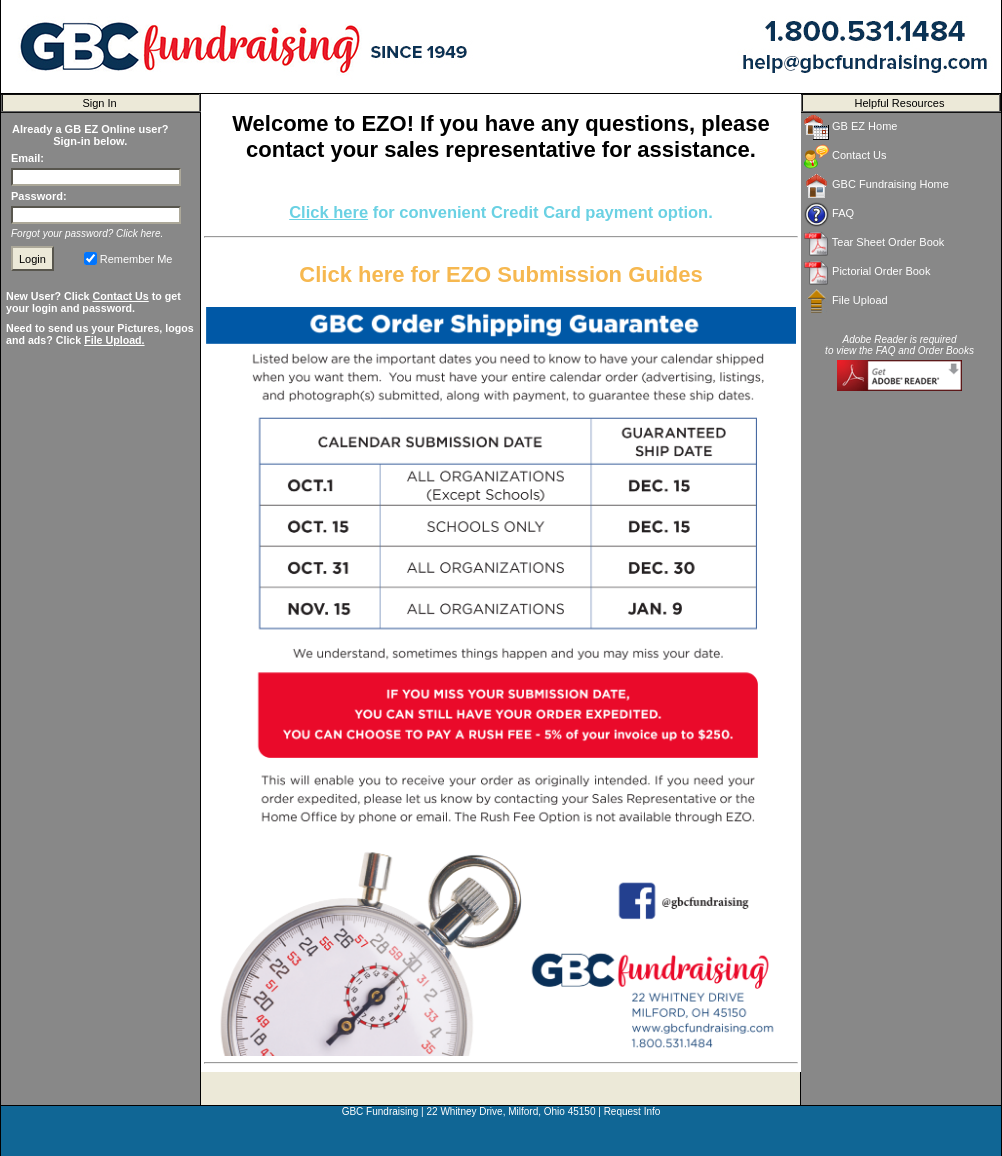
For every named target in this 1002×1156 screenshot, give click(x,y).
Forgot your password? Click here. (87, 233)
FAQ (829, 214)
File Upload (846, 301)
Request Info (632, 1111)
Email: (27, 158)
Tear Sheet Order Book (874, 243)
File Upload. (114, 340)
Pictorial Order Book (867, 272)
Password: (39, 196)
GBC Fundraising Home (876, 185)
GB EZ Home (850, 127)
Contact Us (120, 296)
